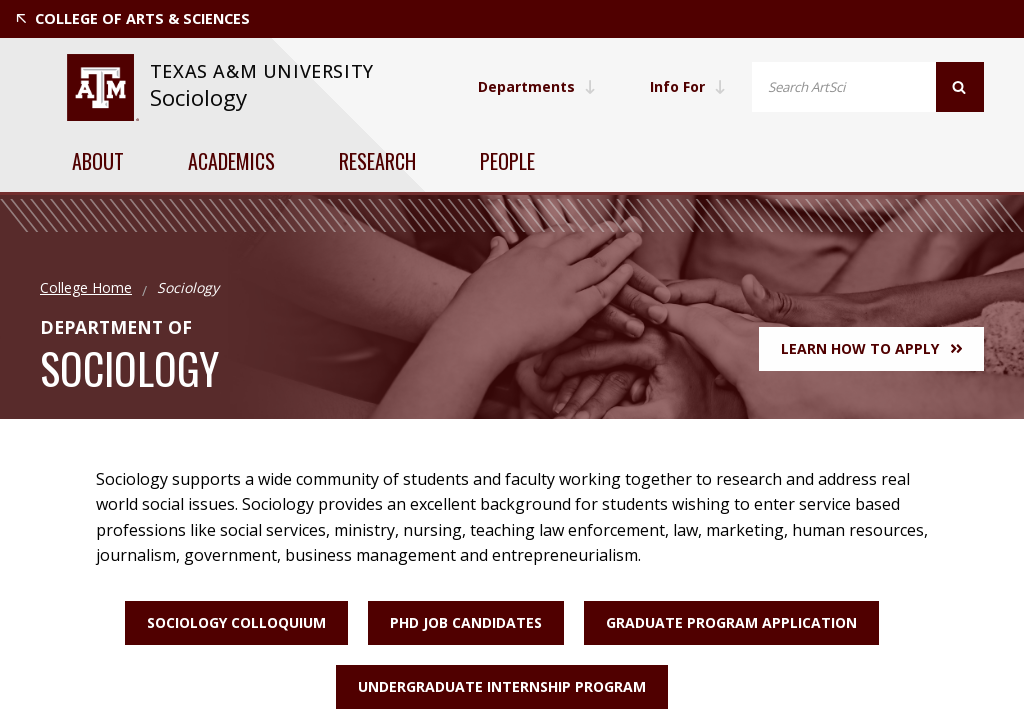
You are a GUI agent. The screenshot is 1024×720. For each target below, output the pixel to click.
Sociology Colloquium (236, 622)
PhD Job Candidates (466, 622)
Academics (231, 161)
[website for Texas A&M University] (102, 87)
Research (377, 161)
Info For (688, 86)
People (507, 161)
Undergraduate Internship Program (502, 686)
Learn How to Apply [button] (871, 348)
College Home (86, 287)
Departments (537, 86)
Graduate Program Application (731, 622)
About (98, 161)
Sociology (198, 97)
